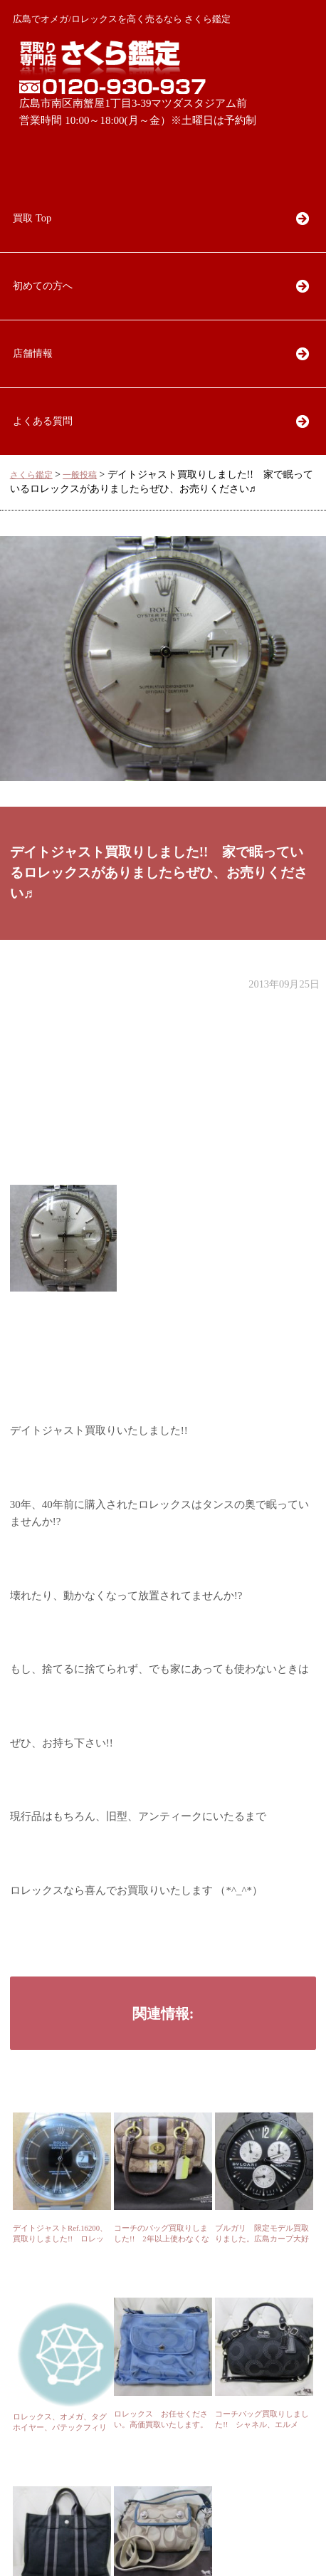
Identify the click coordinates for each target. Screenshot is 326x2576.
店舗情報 (33, 353)
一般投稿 (80, 475)
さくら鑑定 (31, 475)
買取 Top (32, 218)
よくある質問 (43, 420)
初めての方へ (43, 285)
